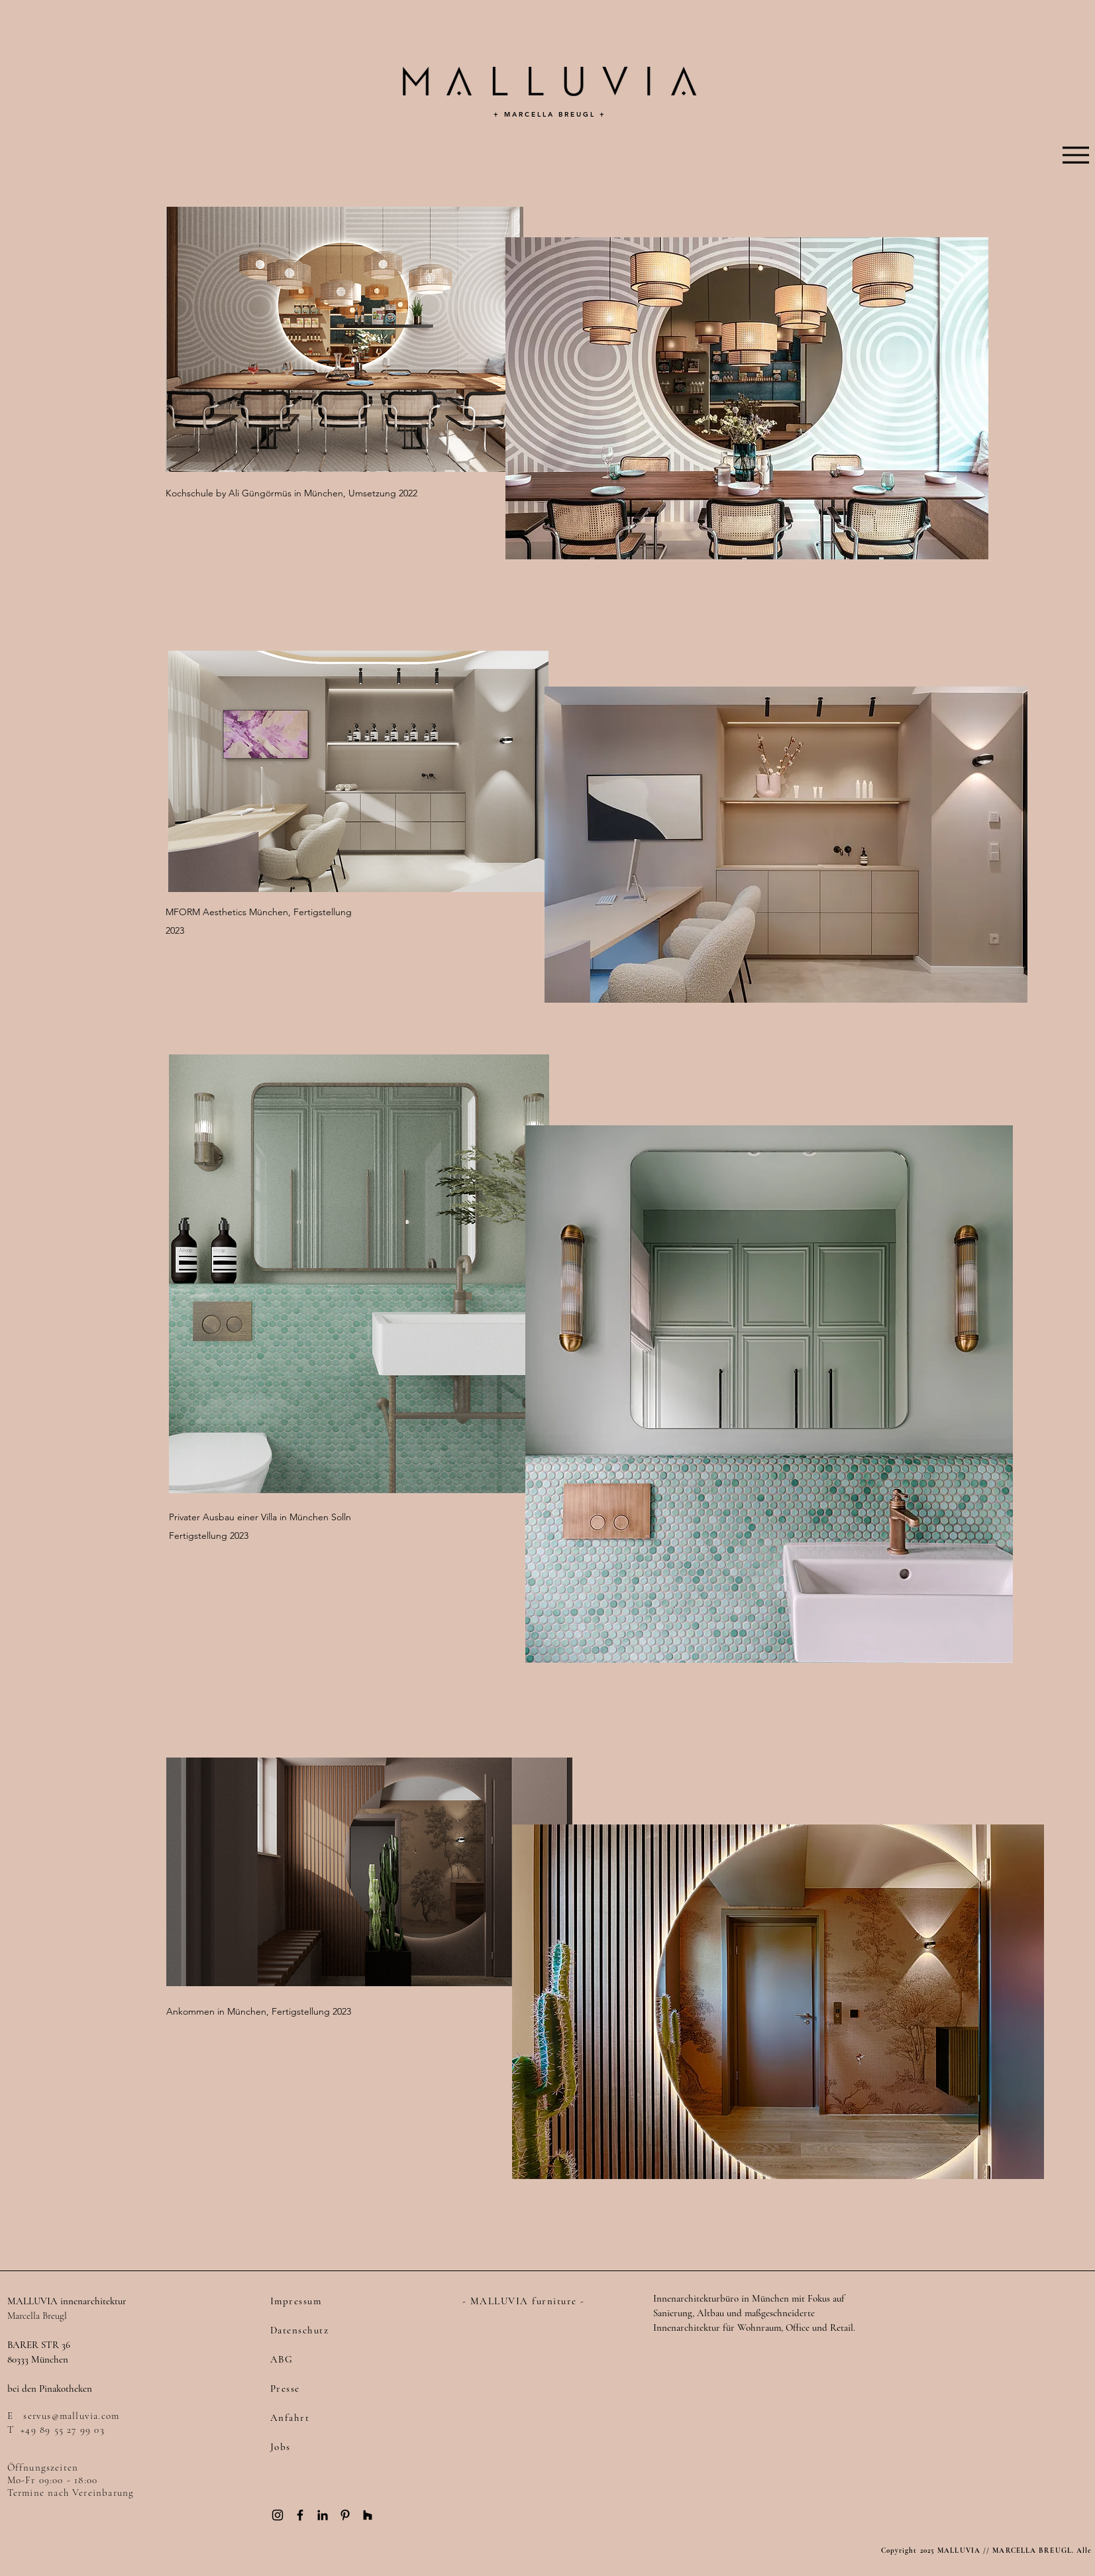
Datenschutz (299, 2330)
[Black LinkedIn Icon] (322, 2515)
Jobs (280, 2447)
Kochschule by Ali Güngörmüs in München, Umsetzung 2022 (291, 493)
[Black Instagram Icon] (277, 2515)
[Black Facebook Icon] (300, 2515)
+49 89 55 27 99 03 (63, 2430)
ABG (281, 2359)
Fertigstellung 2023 (208, 1535)
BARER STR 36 (38, 2345)
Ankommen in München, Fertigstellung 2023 (258, 2011)
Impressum (296, 2301)
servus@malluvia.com (71, 2416)
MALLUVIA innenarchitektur (67, 2301)
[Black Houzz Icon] (367, 2515)
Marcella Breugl (37, 2316)
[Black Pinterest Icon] (345, 2515)
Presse (285, 2388)
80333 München (37, 2359)
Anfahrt (290, 2418)
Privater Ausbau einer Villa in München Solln (260, 1517)
